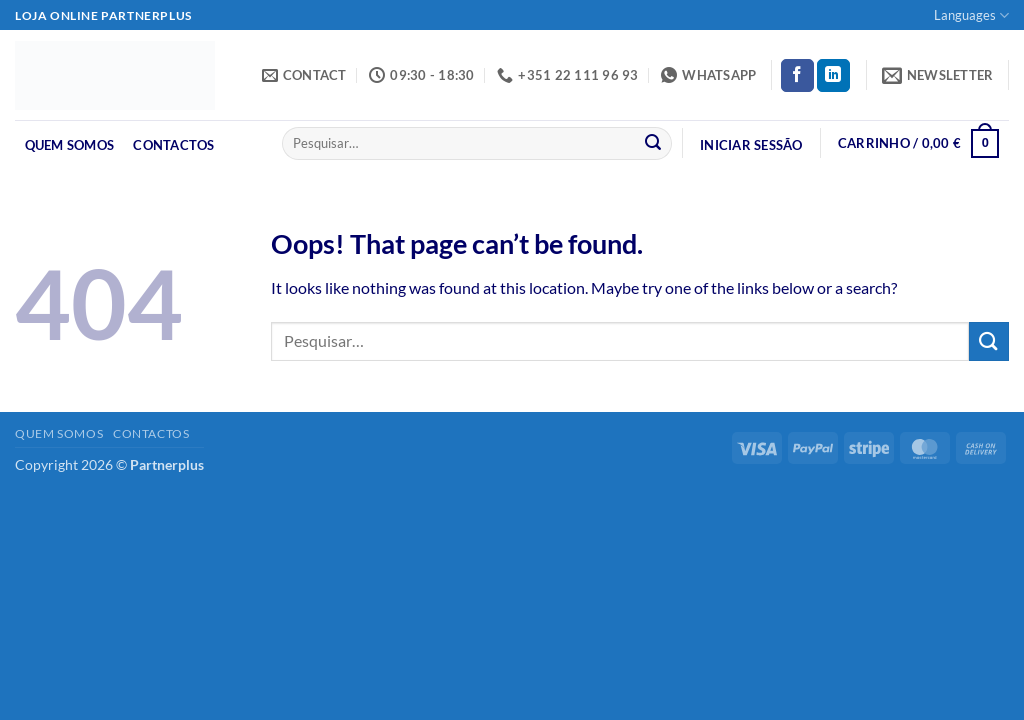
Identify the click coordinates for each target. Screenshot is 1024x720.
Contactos (173, 145)
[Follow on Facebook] (797, 76)
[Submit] (653, 144)
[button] (938, 75)
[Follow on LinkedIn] (833, 76)
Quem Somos (70, 145)
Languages (971, 15)
